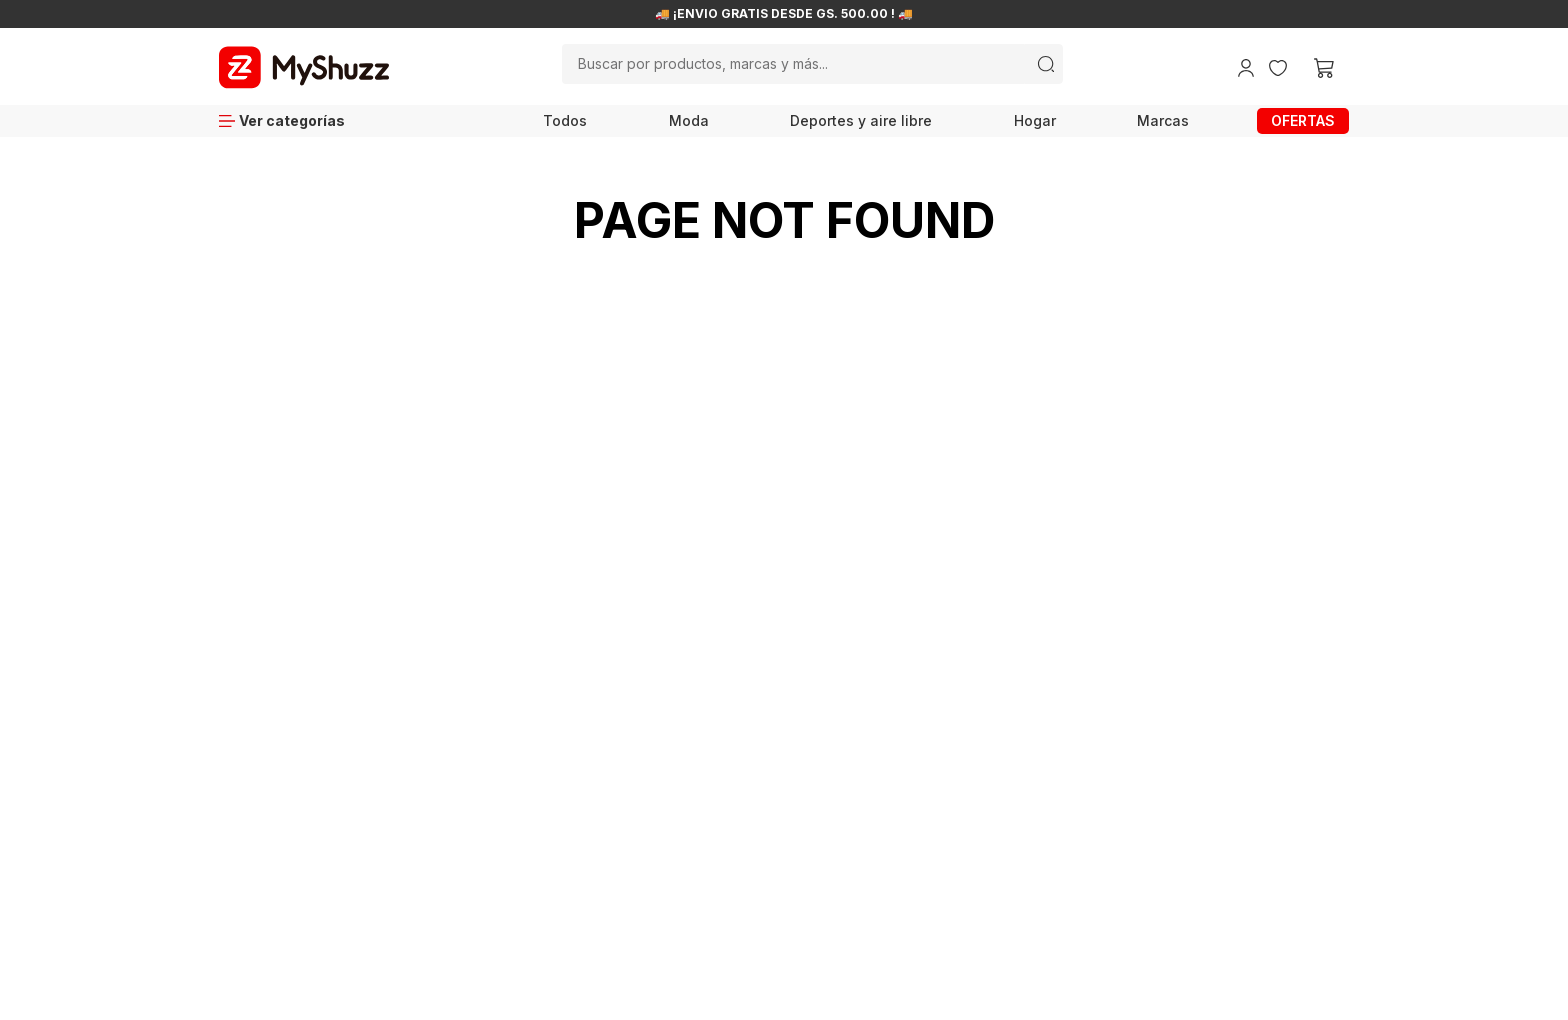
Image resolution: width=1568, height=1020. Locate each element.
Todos (565, 120)
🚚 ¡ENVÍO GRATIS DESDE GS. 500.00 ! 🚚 (784, 14)
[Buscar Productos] (1046, 64)
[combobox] (813, 64)
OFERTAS (1303, 120)
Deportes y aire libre (861, 120)
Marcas (1163, 120)
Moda (689, 120)
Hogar (1035, 120)
